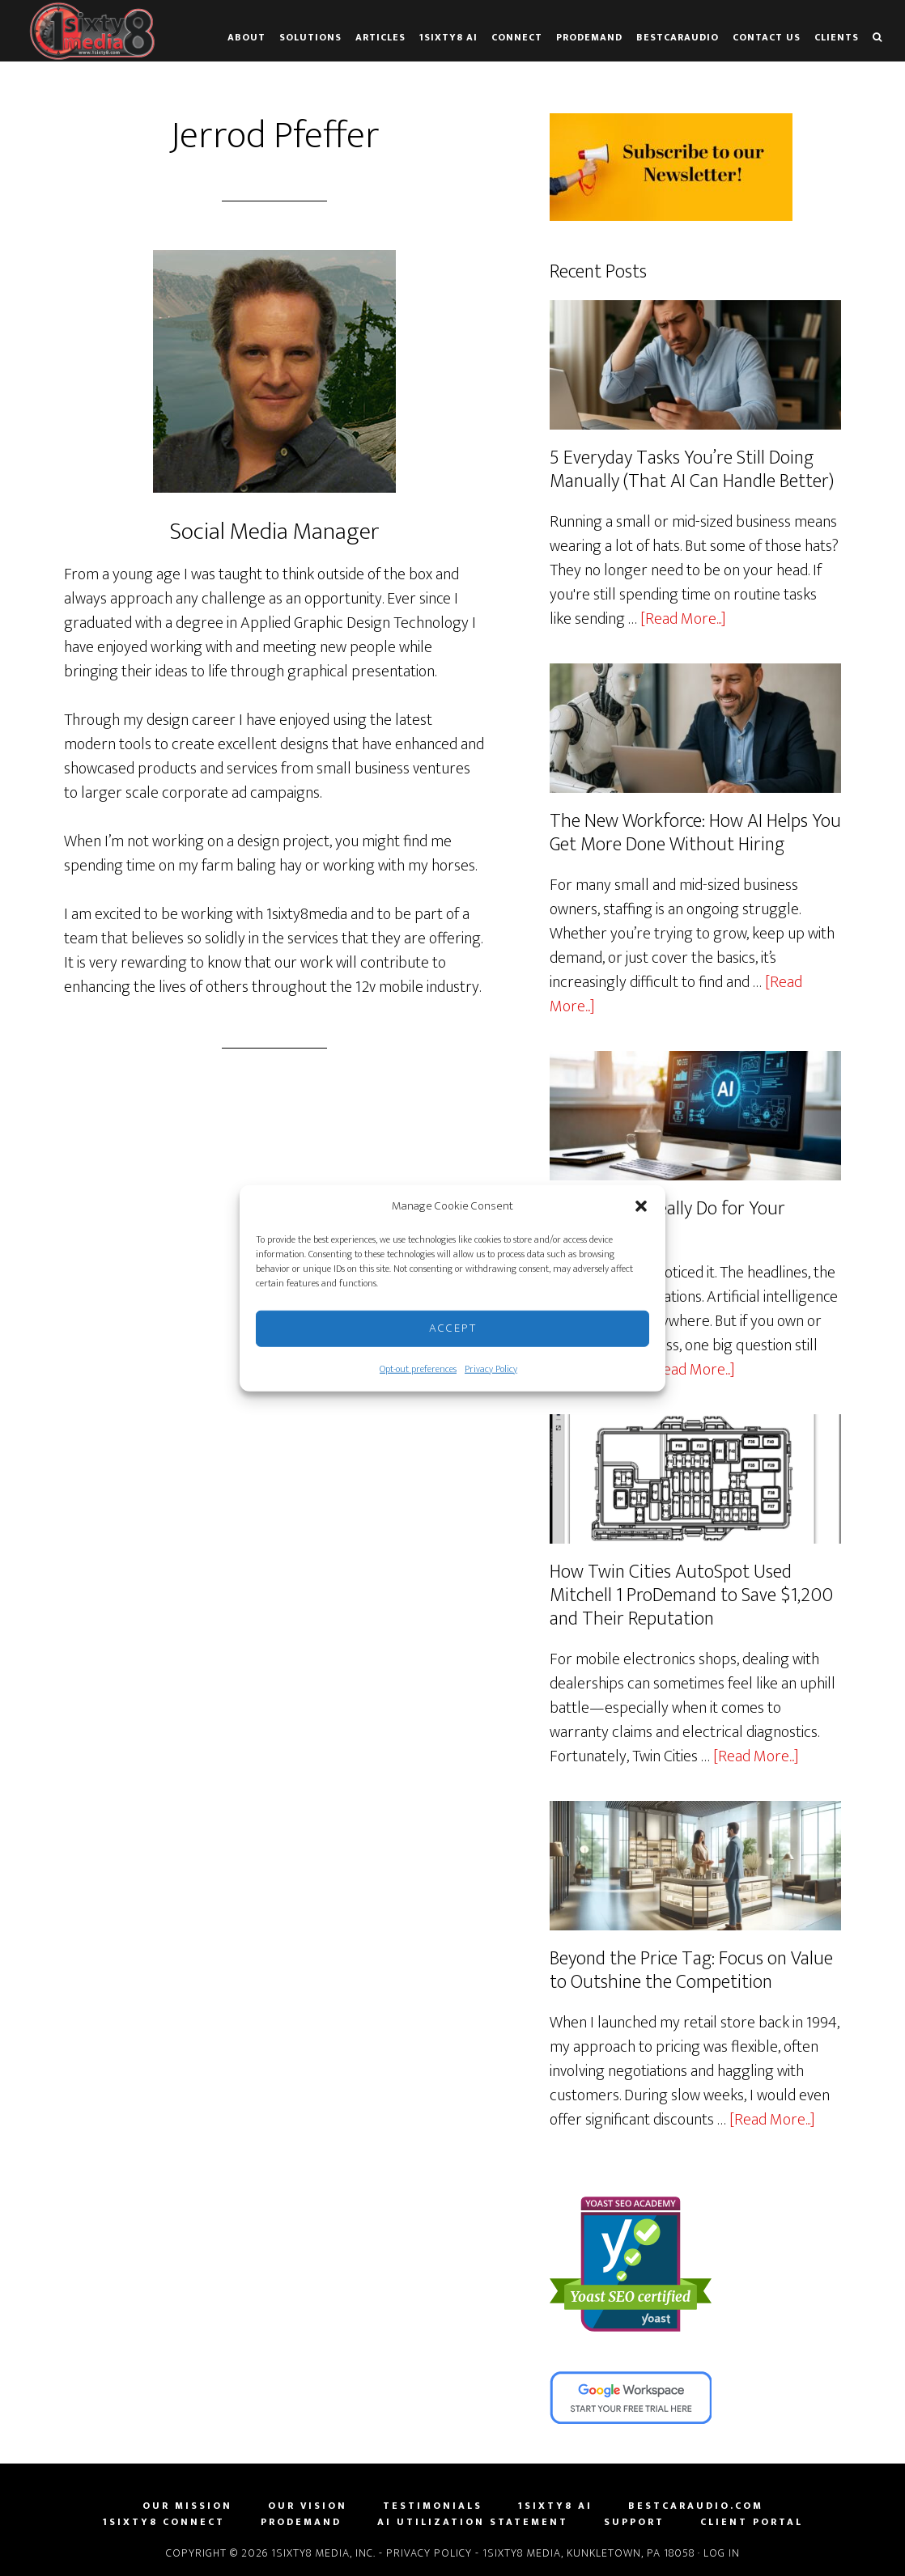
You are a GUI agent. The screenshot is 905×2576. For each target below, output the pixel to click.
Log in (721, 2551)
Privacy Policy (491, 1368)
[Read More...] (683, 618)
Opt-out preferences (418, 1368)
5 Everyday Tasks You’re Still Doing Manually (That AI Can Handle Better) (692, 470)
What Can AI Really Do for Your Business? (667, 1220)
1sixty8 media (93, 30)
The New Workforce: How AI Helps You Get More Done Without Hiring (695, 832)
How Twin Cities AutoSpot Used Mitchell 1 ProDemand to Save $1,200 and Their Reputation (690, 1594)
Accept (453, 1328)
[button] (641, 1206)
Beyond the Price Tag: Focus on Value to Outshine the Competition (691, 1969)
